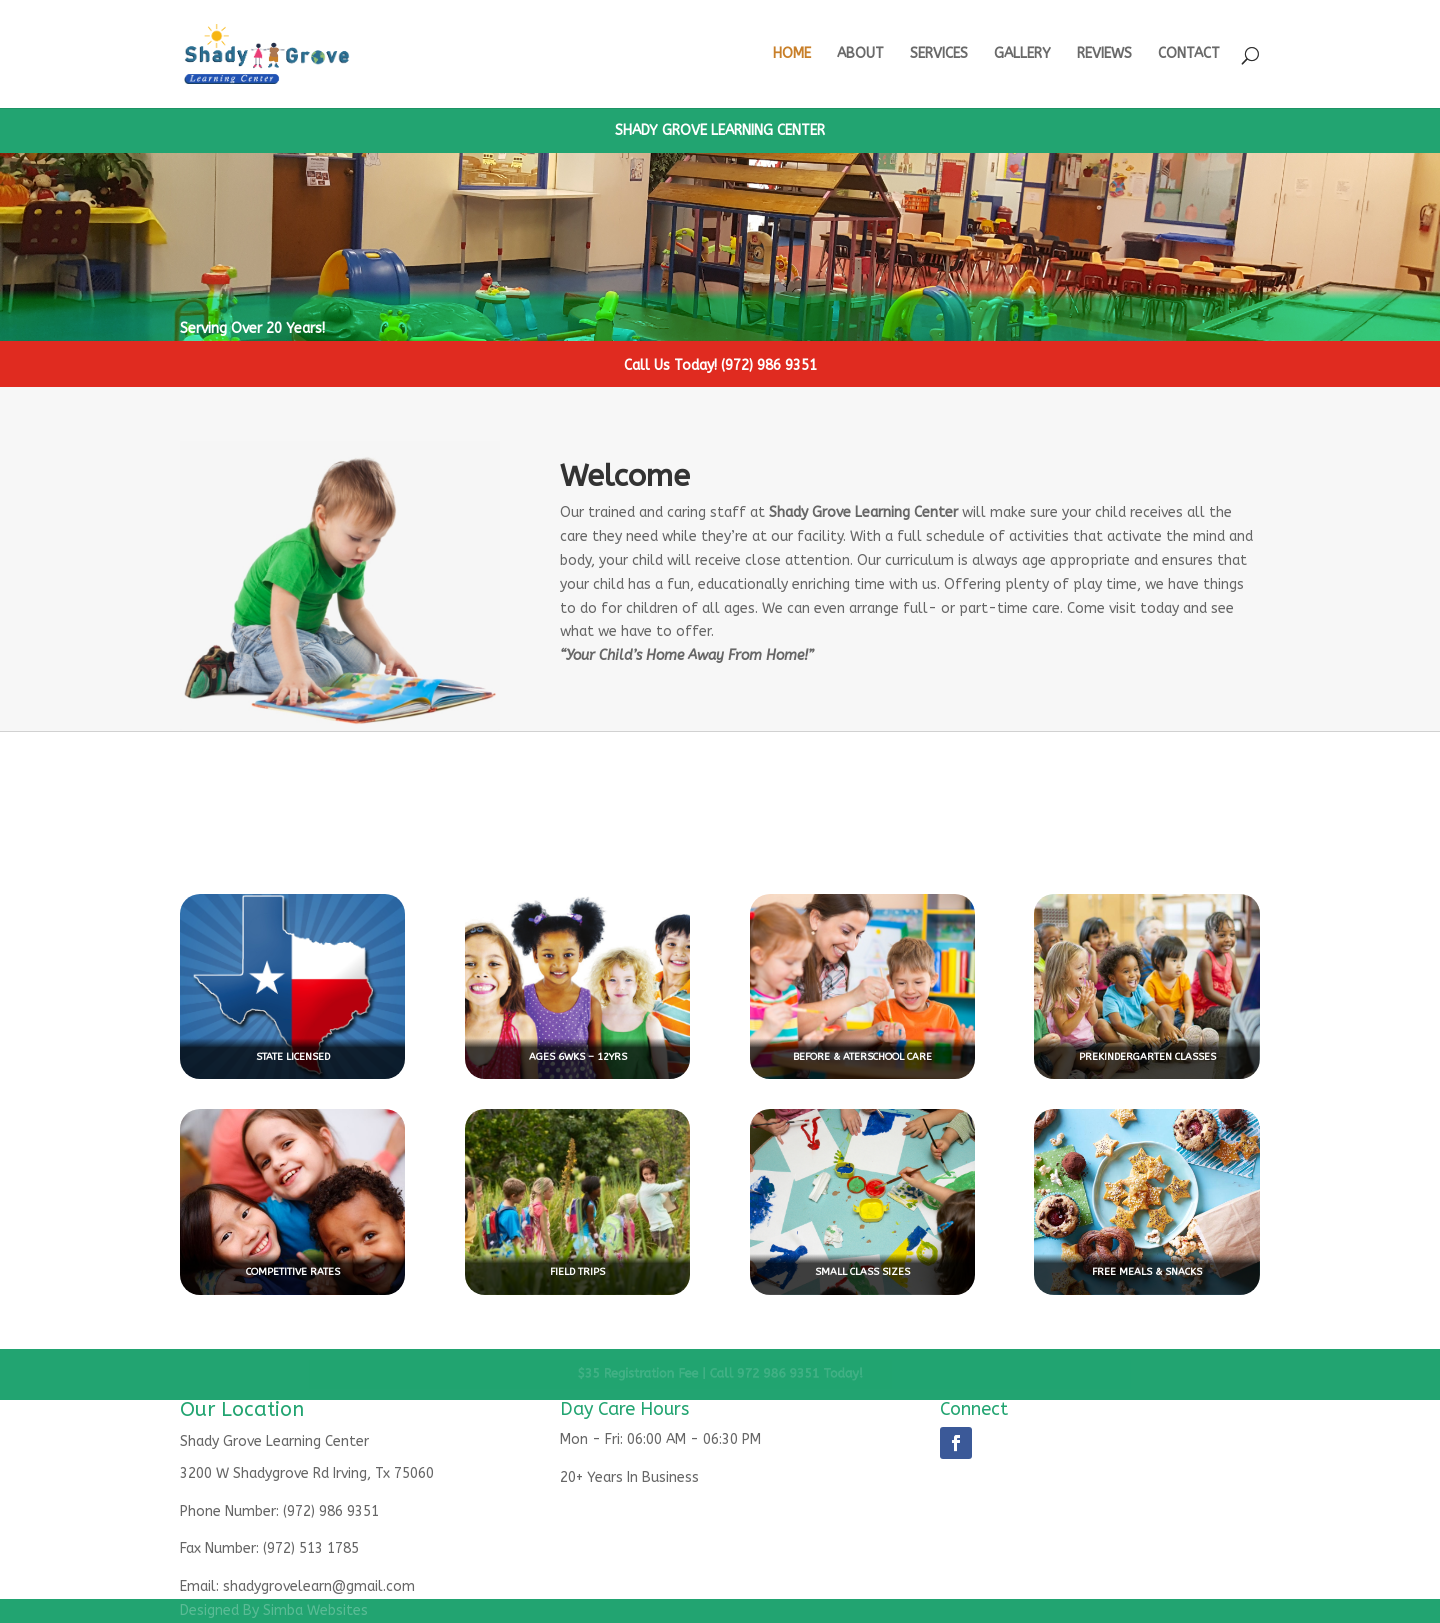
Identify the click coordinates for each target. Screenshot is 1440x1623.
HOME (792, 54)
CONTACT (1189, 54)
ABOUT (860, 54)
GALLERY (1022, 54)
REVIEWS (1104, 54)
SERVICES (939, 54)
